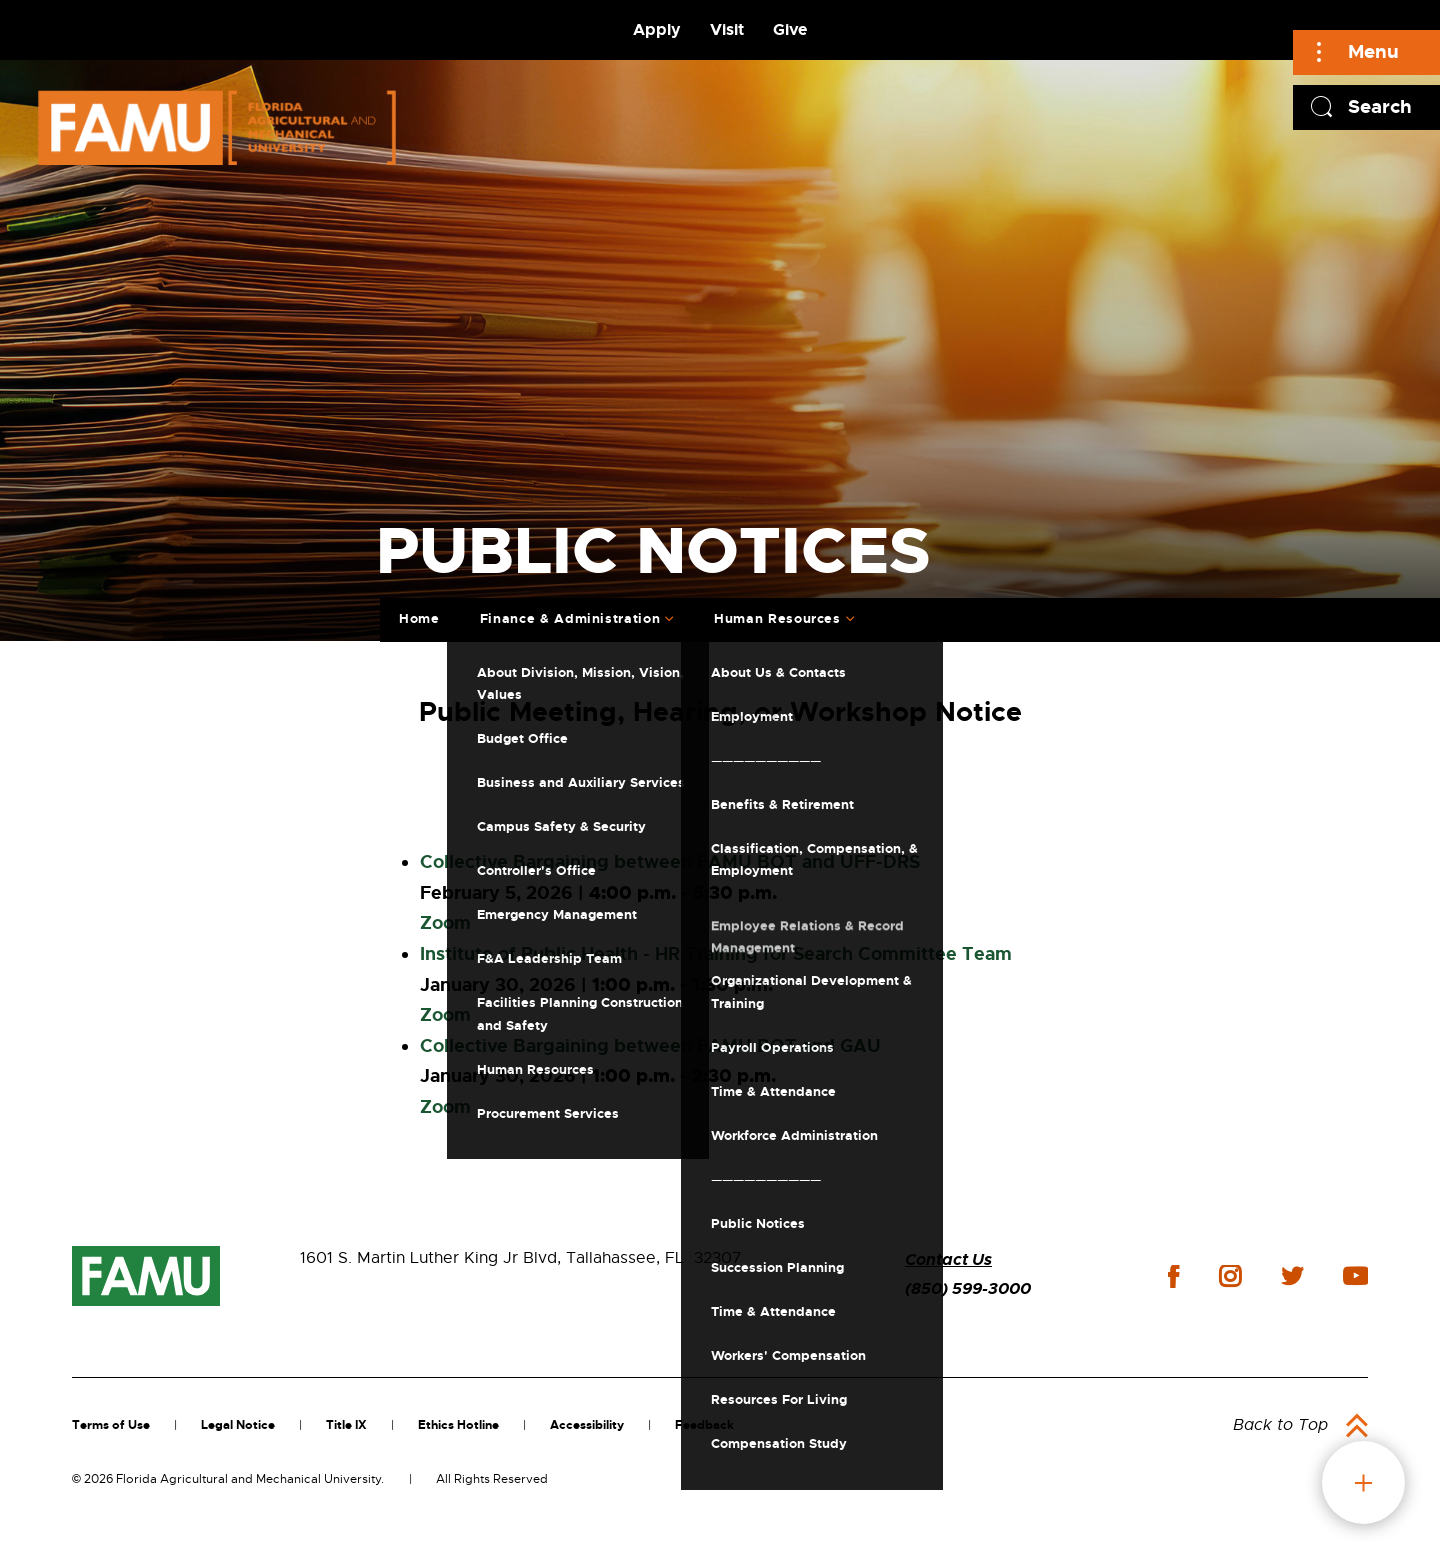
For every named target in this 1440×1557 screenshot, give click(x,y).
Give (790, 29)
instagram (1230, 1276)
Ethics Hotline (458, 1425)
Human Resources (777, 618)
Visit (727, 29)
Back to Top (1280, 1425)
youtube (1355, 1276)
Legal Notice (238, 1425)
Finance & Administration (570, 618)
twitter (1292, 1276)
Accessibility (587, 1425)
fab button (1363, 1482)
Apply (657, 29)
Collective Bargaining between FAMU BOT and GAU (650, 1046)
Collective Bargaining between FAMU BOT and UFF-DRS (670, 862)
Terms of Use (111, 1425)
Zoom (445, 923)
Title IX (346, 1425)
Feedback (704, 1425)
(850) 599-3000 (968, 1288)
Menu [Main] (1373, 51)
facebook (1173, 1276)
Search (1380, 106)
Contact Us (948, 1259)
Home (419, 618)
